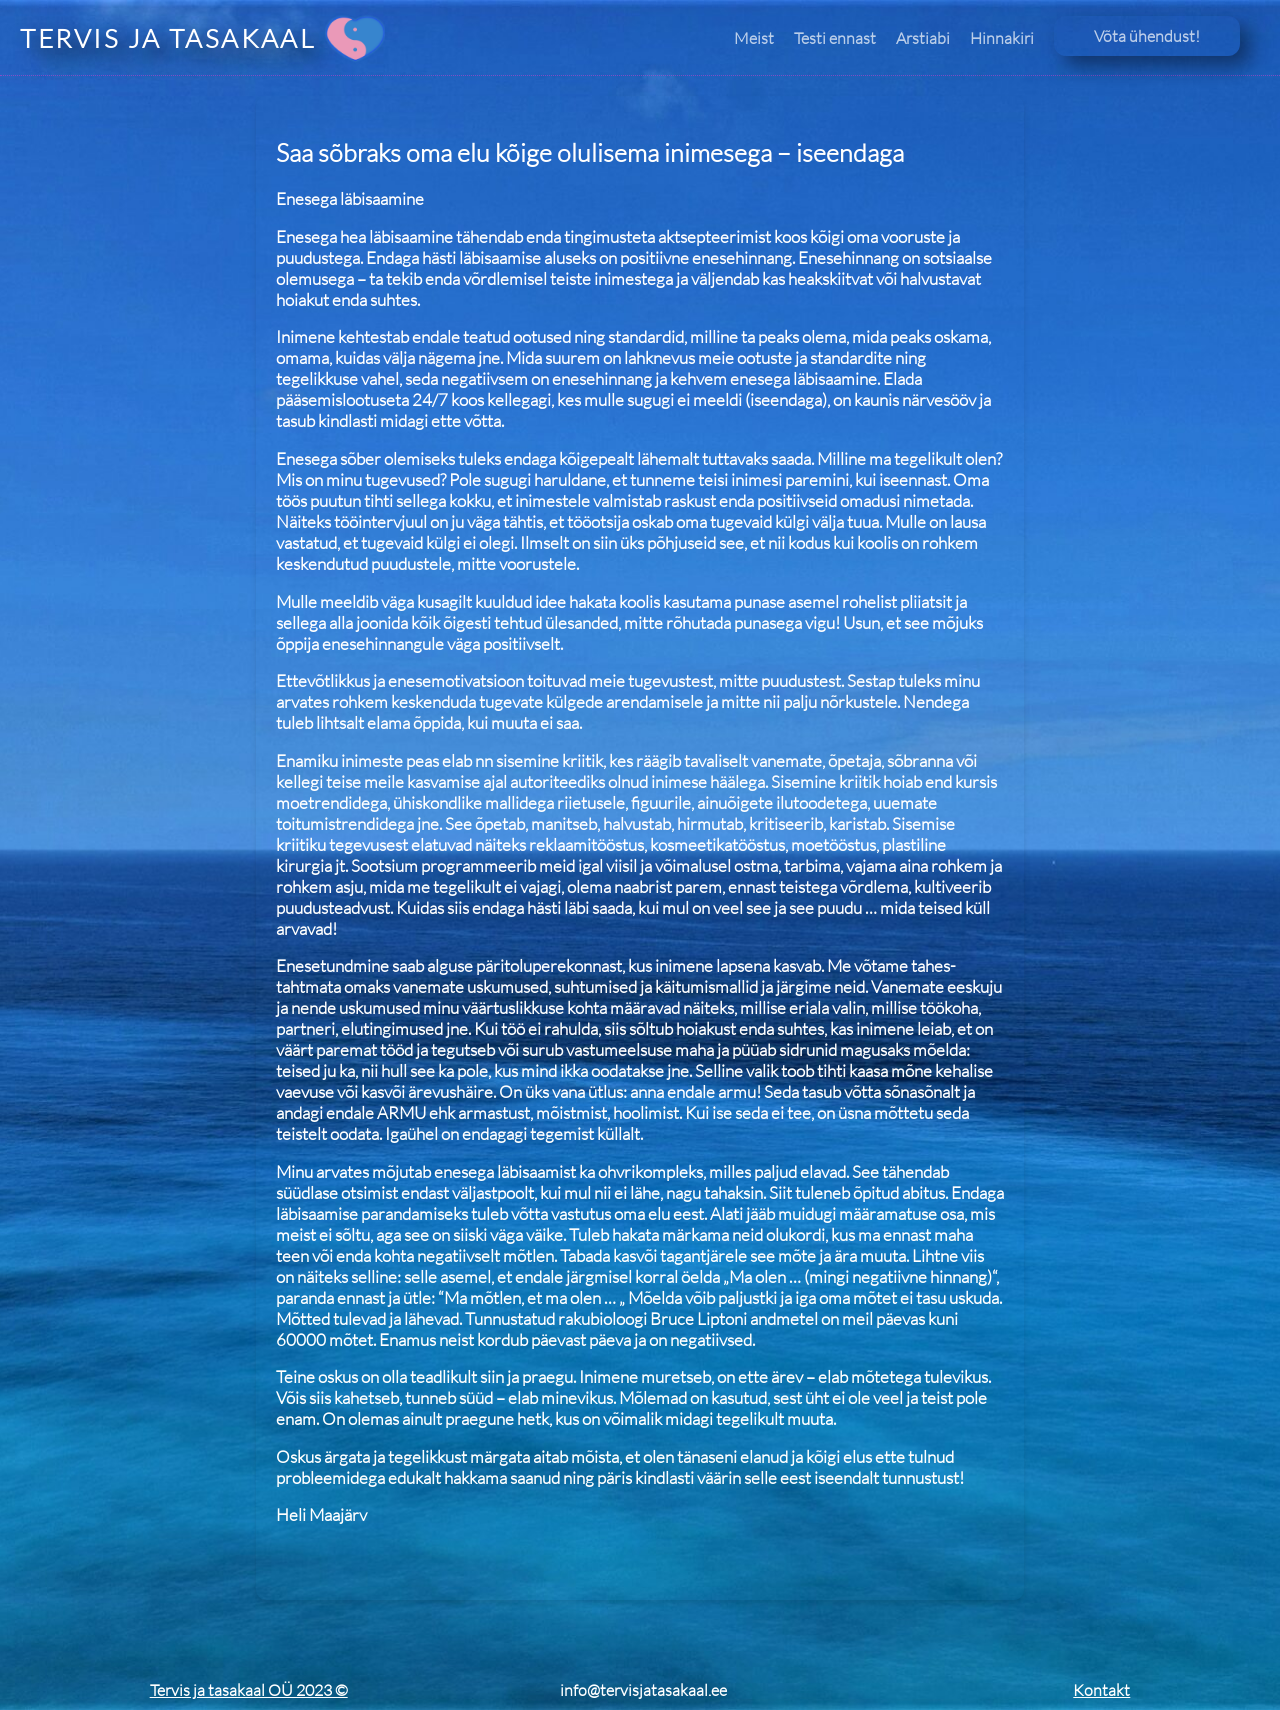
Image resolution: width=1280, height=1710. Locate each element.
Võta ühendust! (1147, 36)
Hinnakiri (1002, 38)
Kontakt (1101, 1690)
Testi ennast (835, 38)
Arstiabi (923, 38)
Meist (754, 38)
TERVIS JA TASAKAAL (167, 38)
